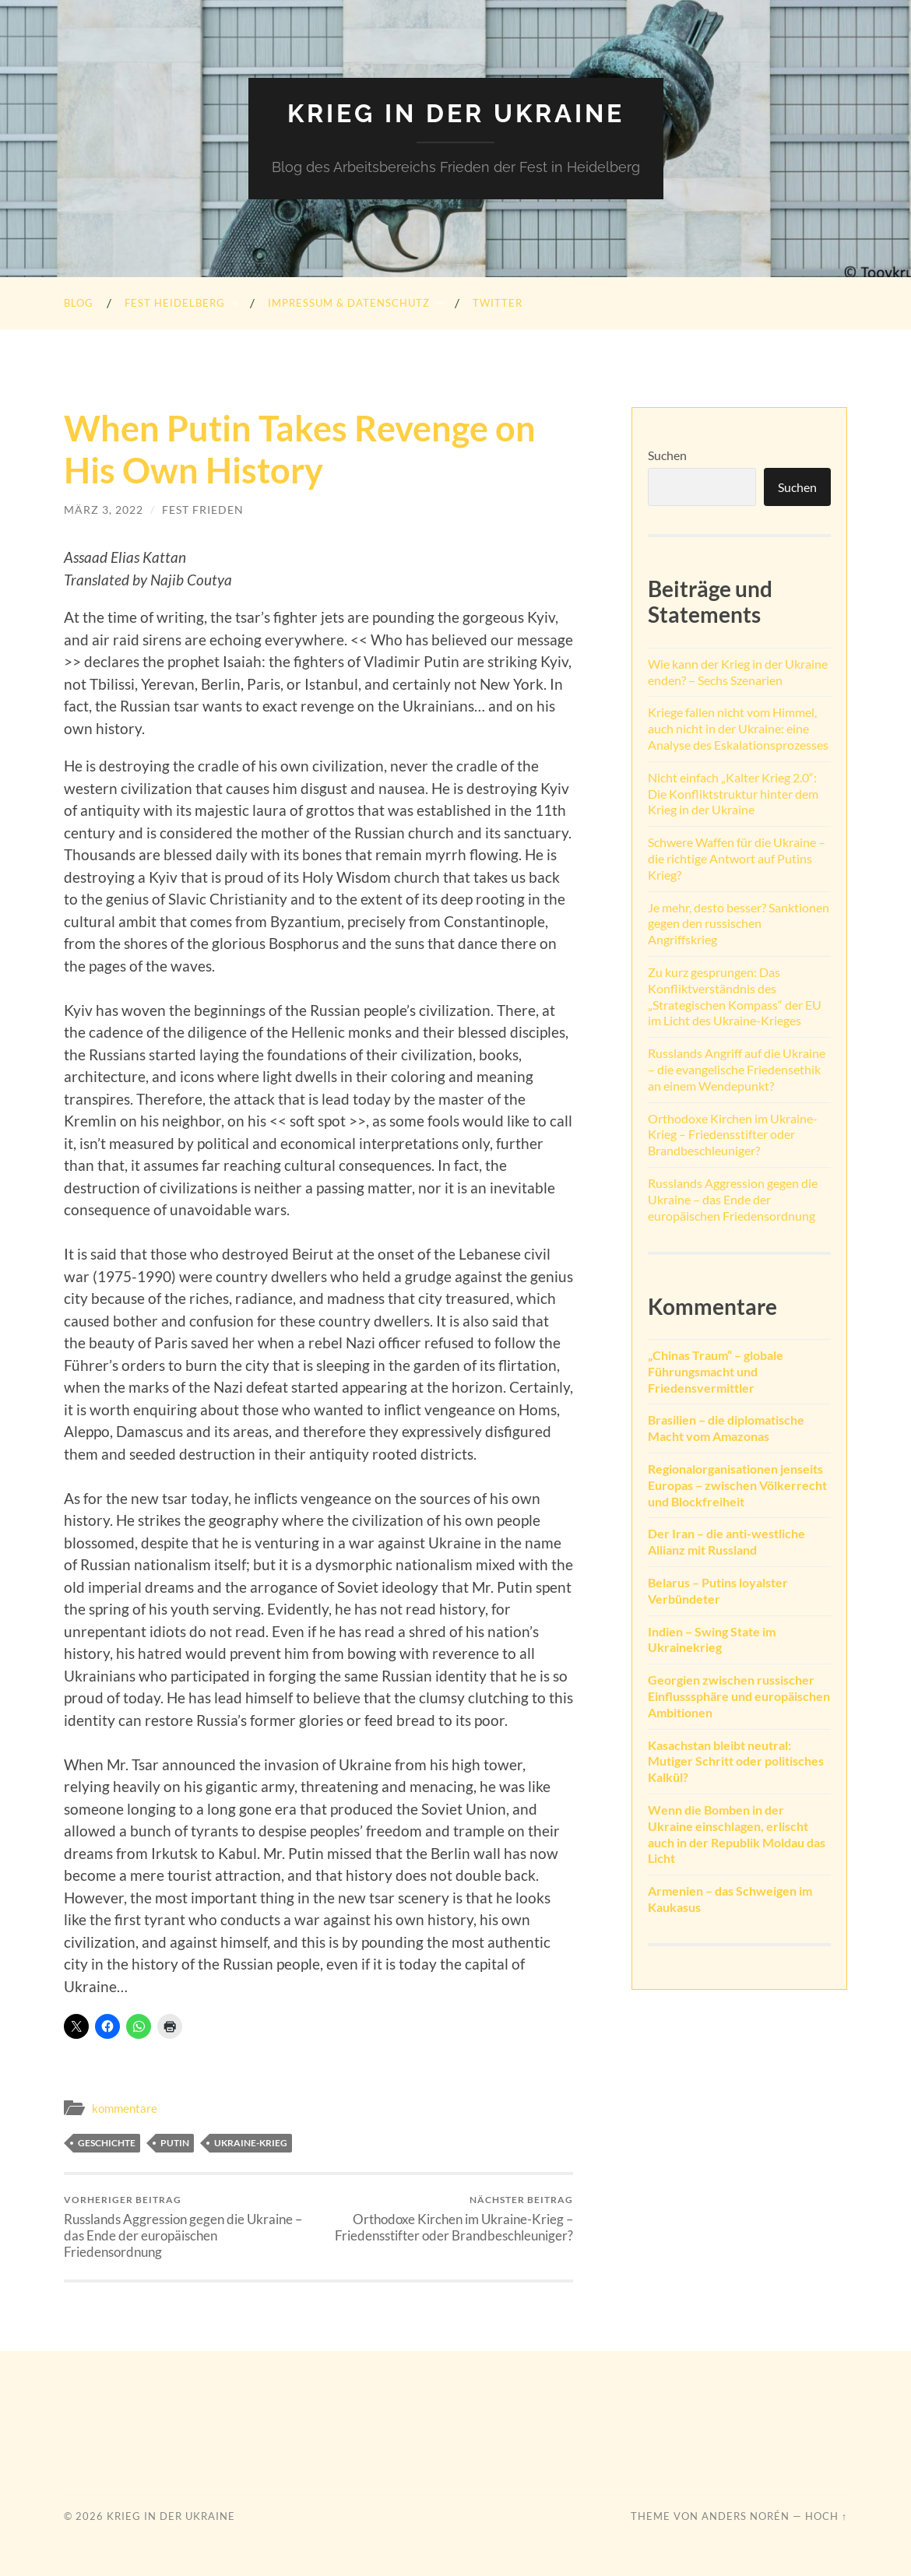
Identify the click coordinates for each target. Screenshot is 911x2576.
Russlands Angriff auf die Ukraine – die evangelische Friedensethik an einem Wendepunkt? (736, 1069)
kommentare (124, 2108)
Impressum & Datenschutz (349, 303)
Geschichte (106, 2143)
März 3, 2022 (103, 509)
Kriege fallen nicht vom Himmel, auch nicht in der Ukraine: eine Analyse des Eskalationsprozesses (738, 728)
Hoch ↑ (826, 2516)
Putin (174, 2143)
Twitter (497, 303)
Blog (78, 303)
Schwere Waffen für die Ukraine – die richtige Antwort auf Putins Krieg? (736, 858)
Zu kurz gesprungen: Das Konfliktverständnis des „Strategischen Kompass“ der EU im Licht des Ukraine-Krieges (734, 996)
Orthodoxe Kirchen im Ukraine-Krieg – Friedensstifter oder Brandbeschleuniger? (447, 2219)
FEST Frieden (203, 509)
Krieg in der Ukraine (455, 113)
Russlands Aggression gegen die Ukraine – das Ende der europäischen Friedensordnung (188, 2227)
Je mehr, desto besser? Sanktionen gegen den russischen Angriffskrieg (738, 923)
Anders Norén (746, 2516)
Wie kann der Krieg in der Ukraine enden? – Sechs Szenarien (738, 671)
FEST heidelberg (175, 303)
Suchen (667, 455)
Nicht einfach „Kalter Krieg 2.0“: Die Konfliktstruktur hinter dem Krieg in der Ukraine (733, 793)
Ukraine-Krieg (250, 2143)
